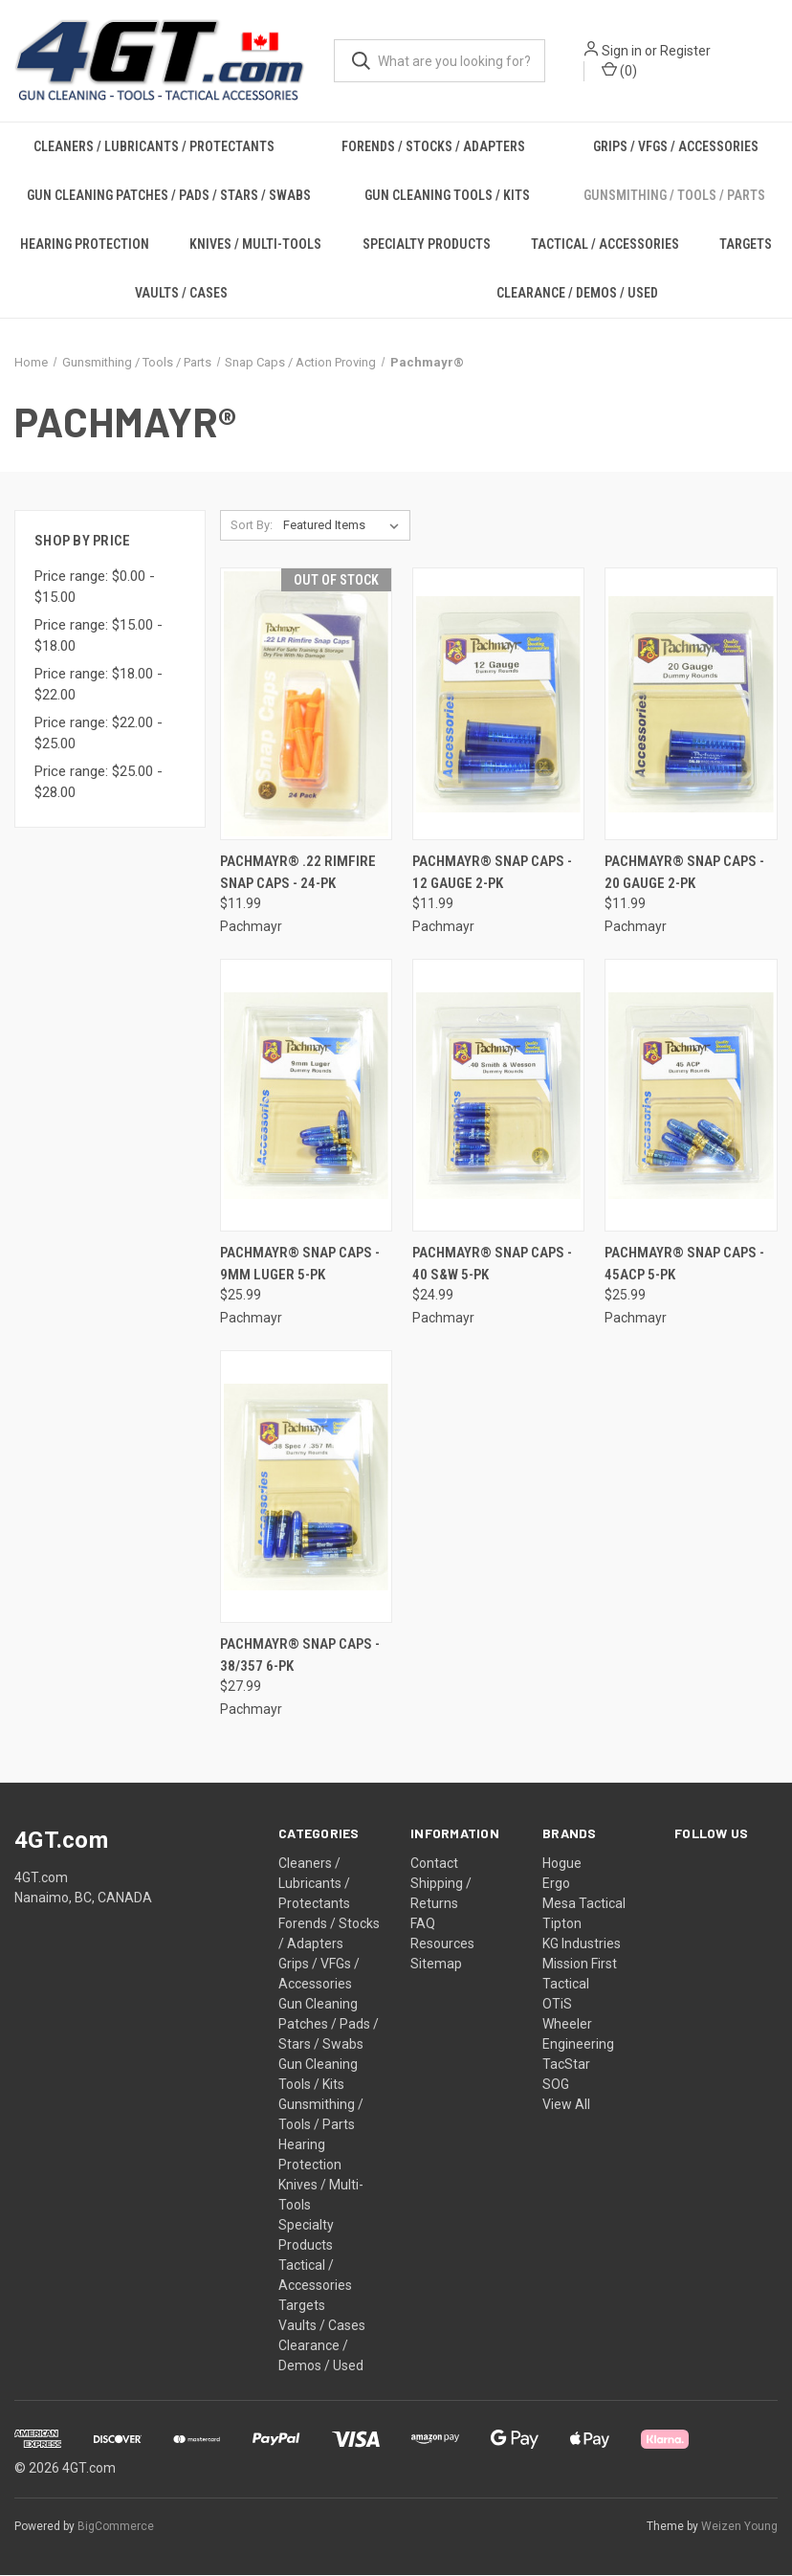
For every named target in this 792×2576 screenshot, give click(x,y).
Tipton (562, 1924)
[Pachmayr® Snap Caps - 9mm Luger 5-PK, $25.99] (306, 1096)
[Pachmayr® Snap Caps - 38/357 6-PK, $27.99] (306, 1487)
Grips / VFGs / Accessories (676, 147)
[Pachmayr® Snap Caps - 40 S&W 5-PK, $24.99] (498, 1096)
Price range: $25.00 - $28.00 (98, 782)
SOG (555, 2085)
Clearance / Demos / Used (577, 293)
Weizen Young (739, 2527)
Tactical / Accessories (605, 245)
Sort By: (252, 526)
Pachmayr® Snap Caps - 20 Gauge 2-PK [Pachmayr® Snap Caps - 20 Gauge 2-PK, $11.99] (684, 873)
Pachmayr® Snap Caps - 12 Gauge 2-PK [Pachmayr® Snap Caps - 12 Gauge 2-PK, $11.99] (492, 873)
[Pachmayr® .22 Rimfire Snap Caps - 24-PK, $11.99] (306, 704)
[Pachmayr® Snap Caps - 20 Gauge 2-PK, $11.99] (690, 704)
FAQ (422, 1924)
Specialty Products (427, 245)
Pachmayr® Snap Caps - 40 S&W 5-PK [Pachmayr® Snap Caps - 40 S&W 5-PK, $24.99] (492, 1264)
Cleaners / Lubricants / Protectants (154, 147)
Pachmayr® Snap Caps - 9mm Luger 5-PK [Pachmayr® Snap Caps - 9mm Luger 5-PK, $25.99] (300, 1264)
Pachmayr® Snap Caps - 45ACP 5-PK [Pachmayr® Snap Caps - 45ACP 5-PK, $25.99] (684, 1264)
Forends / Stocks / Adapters (433, 147)
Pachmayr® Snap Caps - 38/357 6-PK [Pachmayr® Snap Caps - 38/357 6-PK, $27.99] (300, 1656)
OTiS (557, 2004)
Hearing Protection (84, 245)
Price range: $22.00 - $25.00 (98, 733)
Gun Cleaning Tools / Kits (447, 196)
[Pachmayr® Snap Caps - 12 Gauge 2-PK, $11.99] (498, 704)
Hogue (562, 1864)
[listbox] (344, 526)
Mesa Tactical (584, 1904)
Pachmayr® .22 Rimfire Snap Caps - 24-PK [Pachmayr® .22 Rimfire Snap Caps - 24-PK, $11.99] (298, 873)
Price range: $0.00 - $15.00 (94, 587)
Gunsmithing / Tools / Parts (674, 196)
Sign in (622, 50)
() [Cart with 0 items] (619, 69)
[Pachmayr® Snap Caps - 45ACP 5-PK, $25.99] (690, 1096)
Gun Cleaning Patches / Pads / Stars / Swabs (169, 196)
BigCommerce (115, 2527)
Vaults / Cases (181, 293)
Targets (301, 2306)
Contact (434, 1864)
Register (685, 50)
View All (566, 2105)
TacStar (566, 2065)
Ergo (556, 1884)
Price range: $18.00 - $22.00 (98, 684)
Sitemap (436, 1964)
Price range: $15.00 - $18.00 (98, 635)
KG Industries (581, 1944)
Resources (442, 1944)
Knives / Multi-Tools (255, 245)
